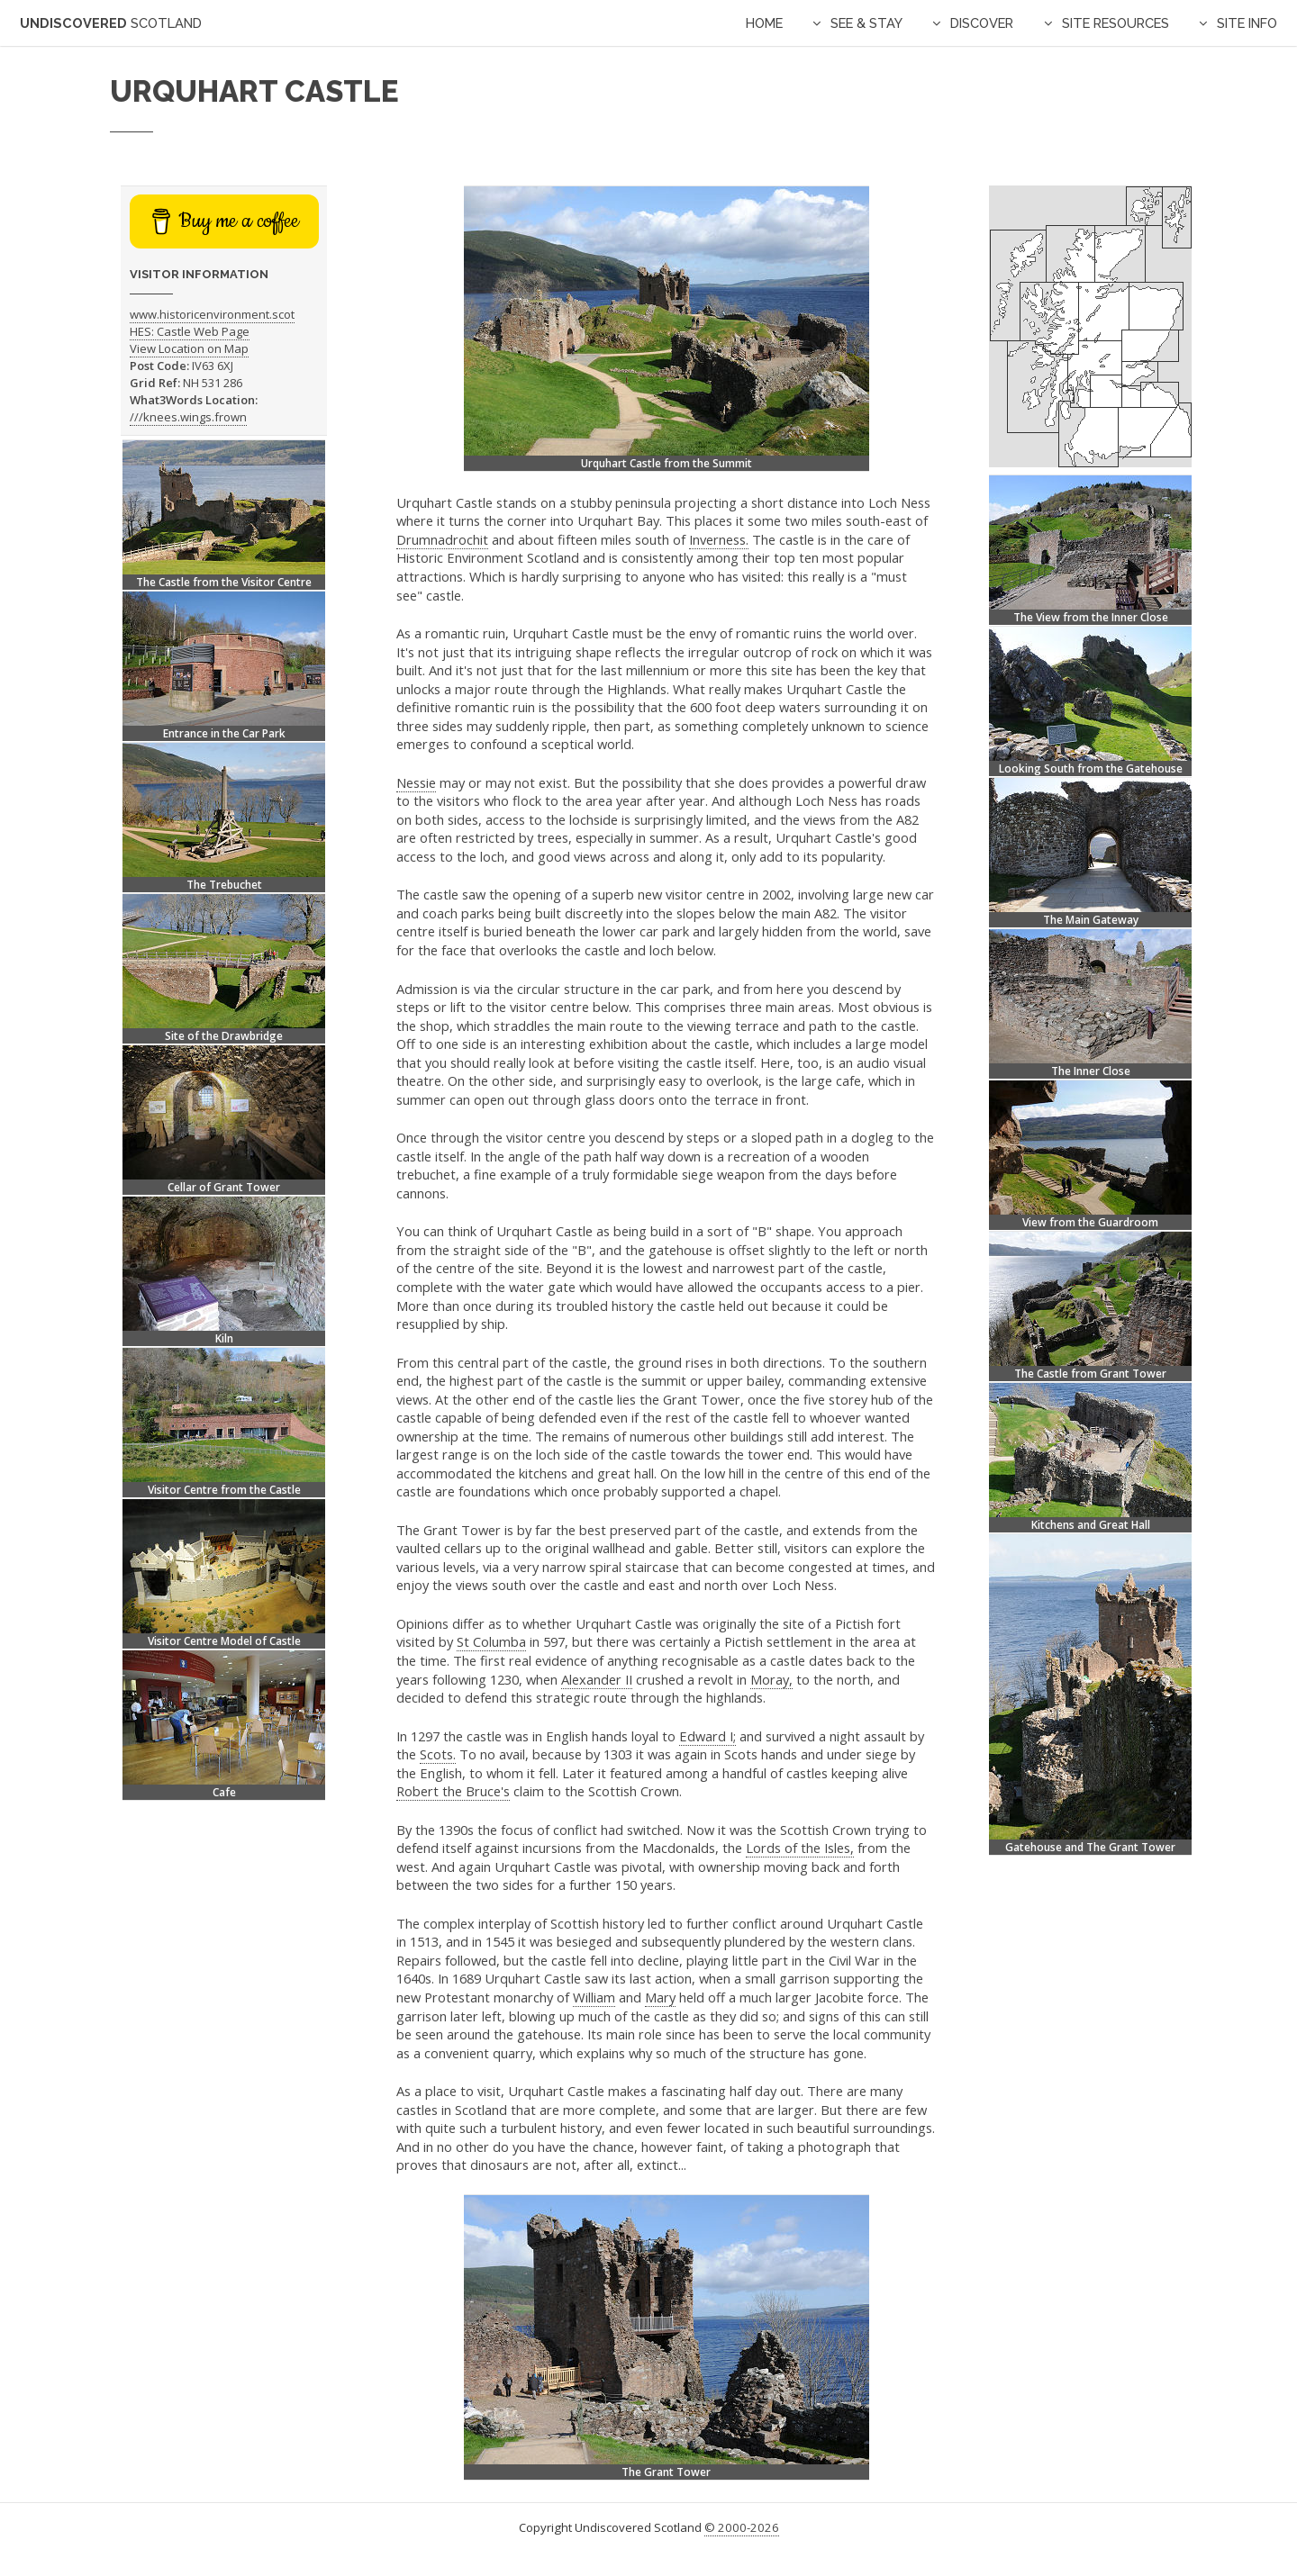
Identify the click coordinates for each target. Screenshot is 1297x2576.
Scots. (438, 1754)
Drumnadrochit (442, 539)
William (594, 1997)
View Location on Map (189, 348)
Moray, (771, 1679)
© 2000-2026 (741, 2527)
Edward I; (707, 1736)
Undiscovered (111, 23)
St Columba (491, 1641)
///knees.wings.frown (188, 417)
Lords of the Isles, (800, 1848)
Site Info (1247, 23)
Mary (660, 1997)
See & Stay (866, 23)
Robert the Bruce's (453, 1791)
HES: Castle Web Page (189, 331)
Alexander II (596, 1679)
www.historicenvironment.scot (212, 314)
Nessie (416, 782)
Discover (981, 23)
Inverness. (718, 539)
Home (764, 23)
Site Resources (1115, 23)
